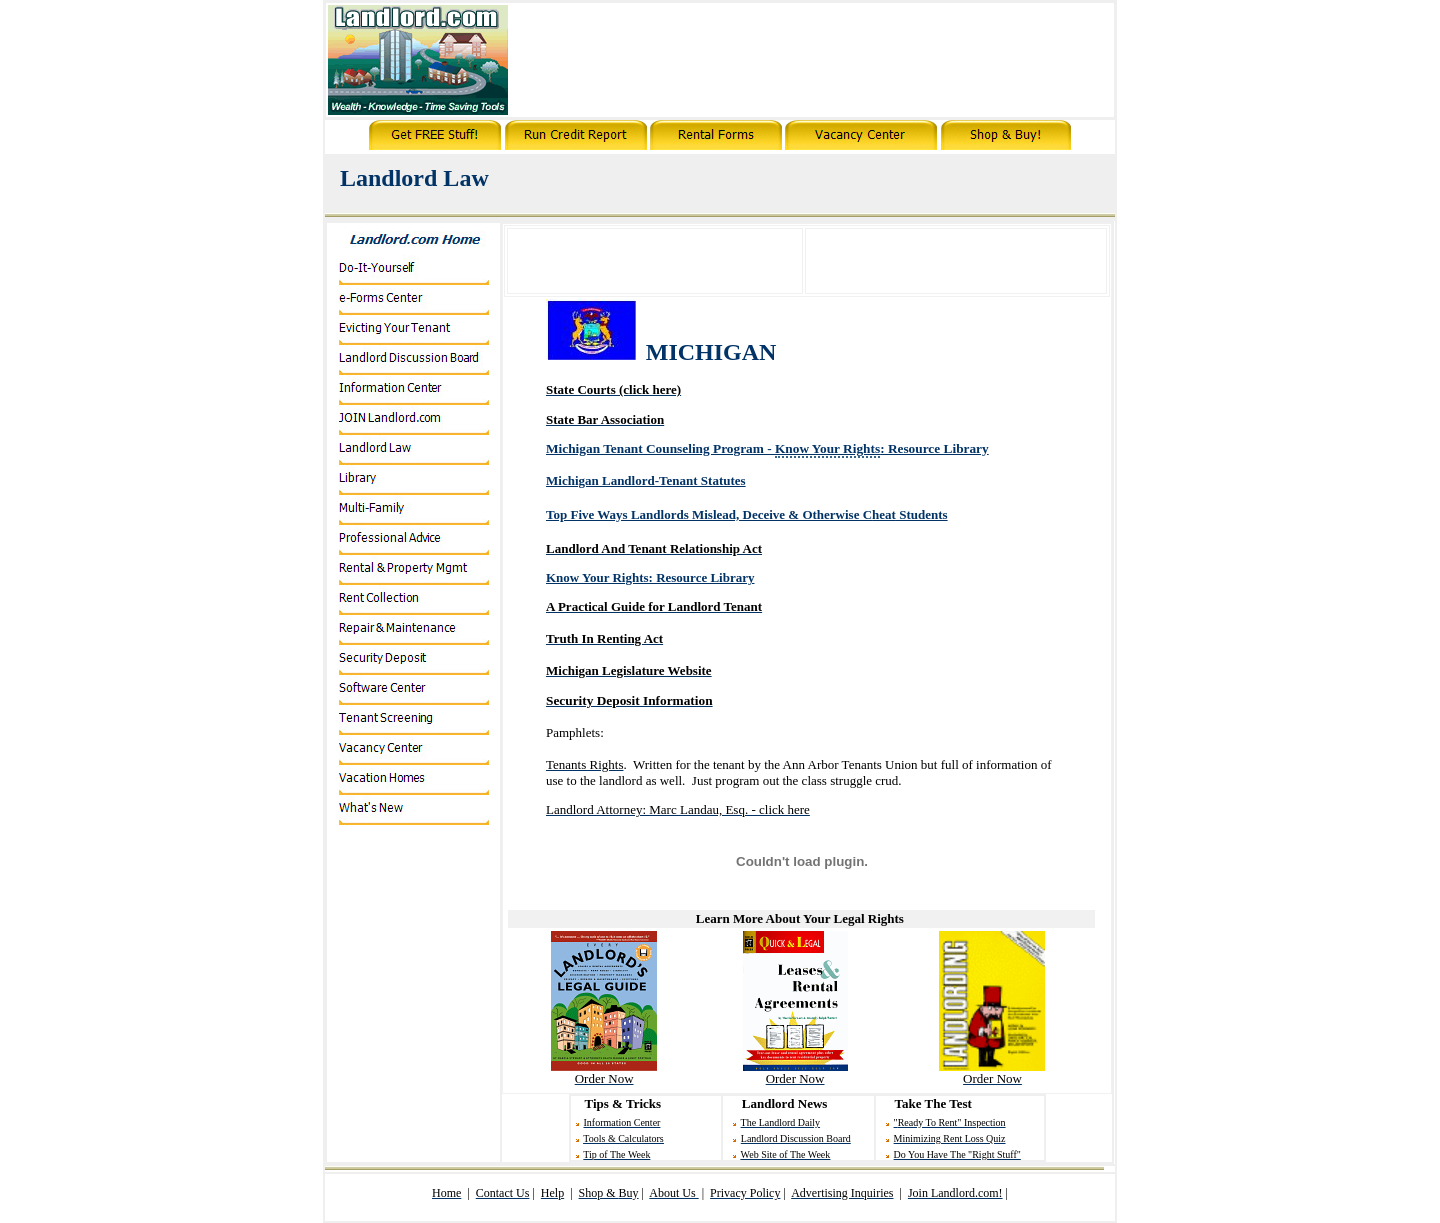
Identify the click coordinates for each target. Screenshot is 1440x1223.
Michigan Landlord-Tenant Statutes (646, 480)
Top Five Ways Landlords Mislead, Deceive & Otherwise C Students (747, 514)
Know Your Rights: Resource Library (650, 577)
